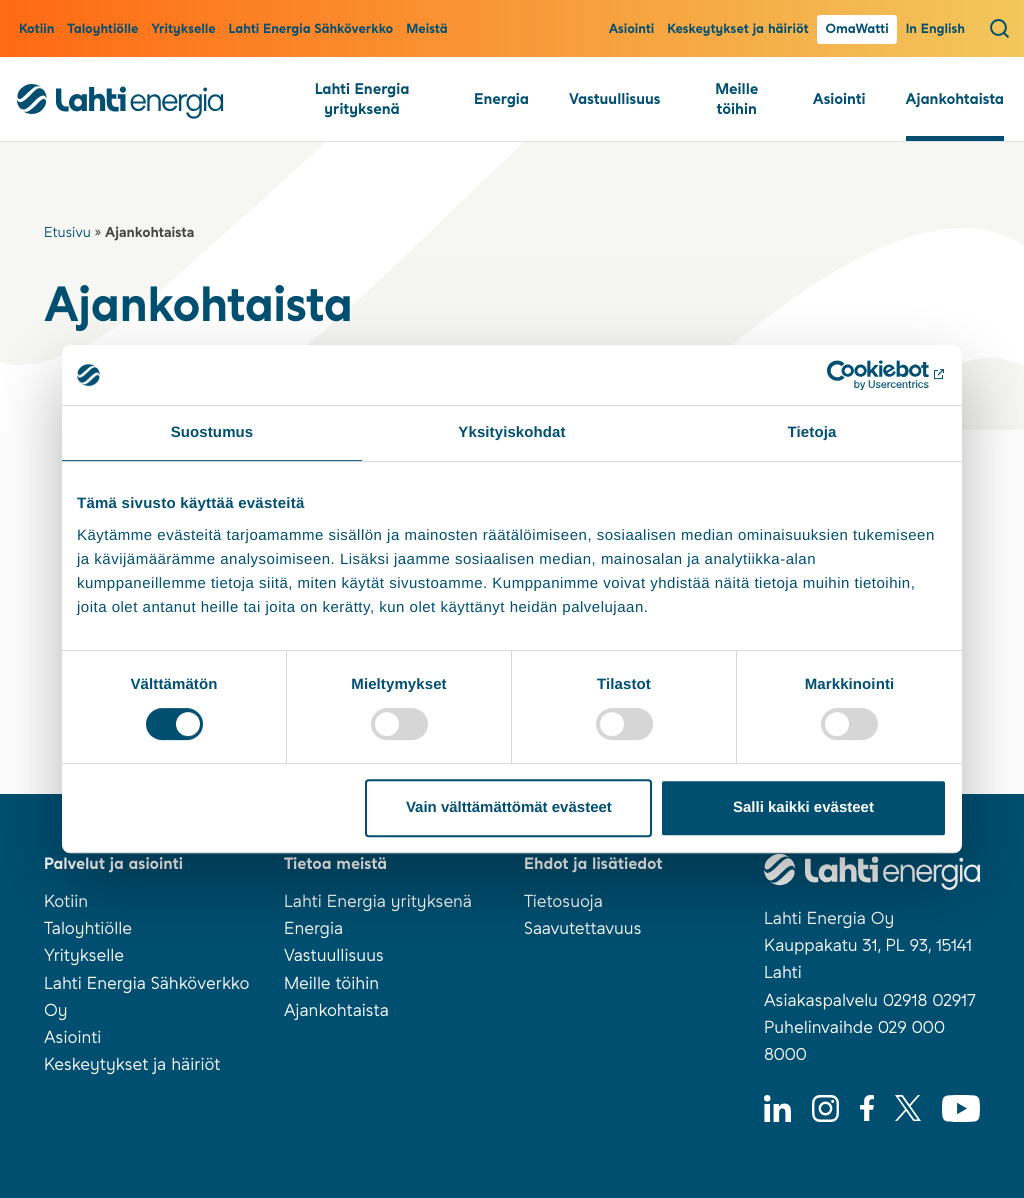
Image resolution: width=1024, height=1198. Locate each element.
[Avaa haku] (999, 28)
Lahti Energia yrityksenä (362, 99)
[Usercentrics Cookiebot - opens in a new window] (859, 375)
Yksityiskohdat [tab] (511, 432)
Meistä (426, 29)
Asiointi (632, 29)
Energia (501, 99)
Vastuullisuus (614, 99)
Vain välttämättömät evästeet (509, 807)
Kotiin (36, 29)
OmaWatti (856, 29)
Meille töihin (736, 99)
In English (935, 29)
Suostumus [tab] (212, 432)
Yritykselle (183, 29)
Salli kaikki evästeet (803, 807)
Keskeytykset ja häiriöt (737, 29)
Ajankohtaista (955, 99)
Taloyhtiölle (102, 29)
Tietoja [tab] (812, 432)
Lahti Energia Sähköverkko (311, 29)
